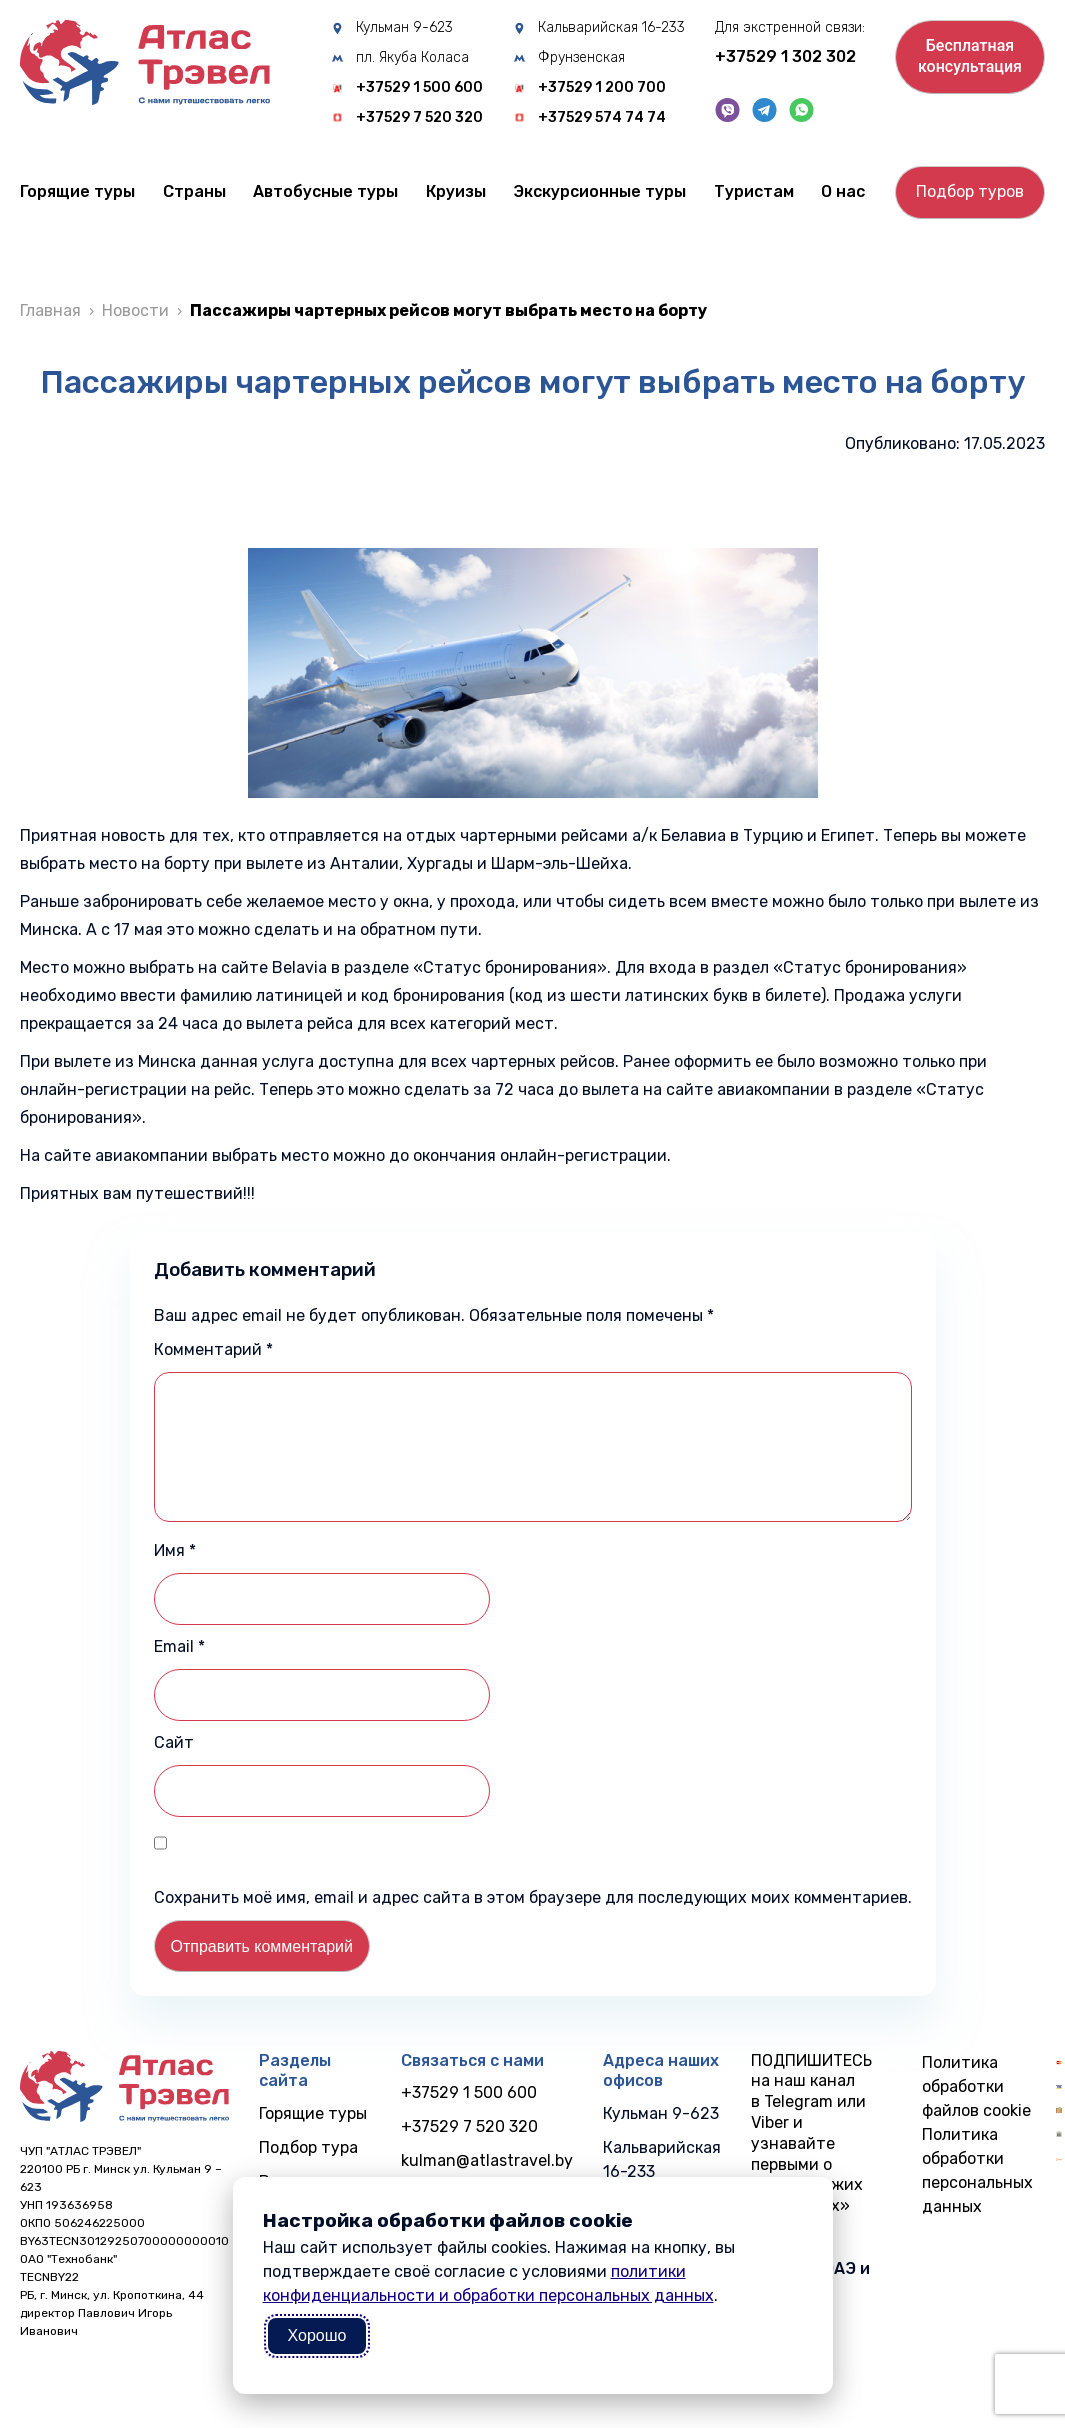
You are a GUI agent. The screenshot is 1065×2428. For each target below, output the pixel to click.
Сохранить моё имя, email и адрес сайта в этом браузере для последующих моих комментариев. (533, 1897)
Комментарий (213, 1349)
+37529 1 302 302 (785, 56)
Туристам (754, 191)
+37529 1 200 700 (602, 88)
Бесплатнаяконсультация (970, 56)
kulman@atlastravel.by (487, 2160)
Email (179, 1646)
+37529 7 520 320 (419, 118)
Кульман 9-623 (404, 28)
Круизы (456, 191)
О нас (843, 191)
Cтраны (194, 191)
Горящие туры (77, 191)
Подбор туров (970, 191)
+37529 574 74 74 (602, 118)
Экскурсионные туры (599, 191)
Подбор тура (308, 2147)
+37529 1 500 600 (419, 88)
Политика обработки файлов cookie (976, 2086)
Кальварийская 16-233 (611, 28)
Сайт (174, 1742)
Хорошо (317, 2335)
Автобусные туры (325, 191)
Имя (175, 1550)
